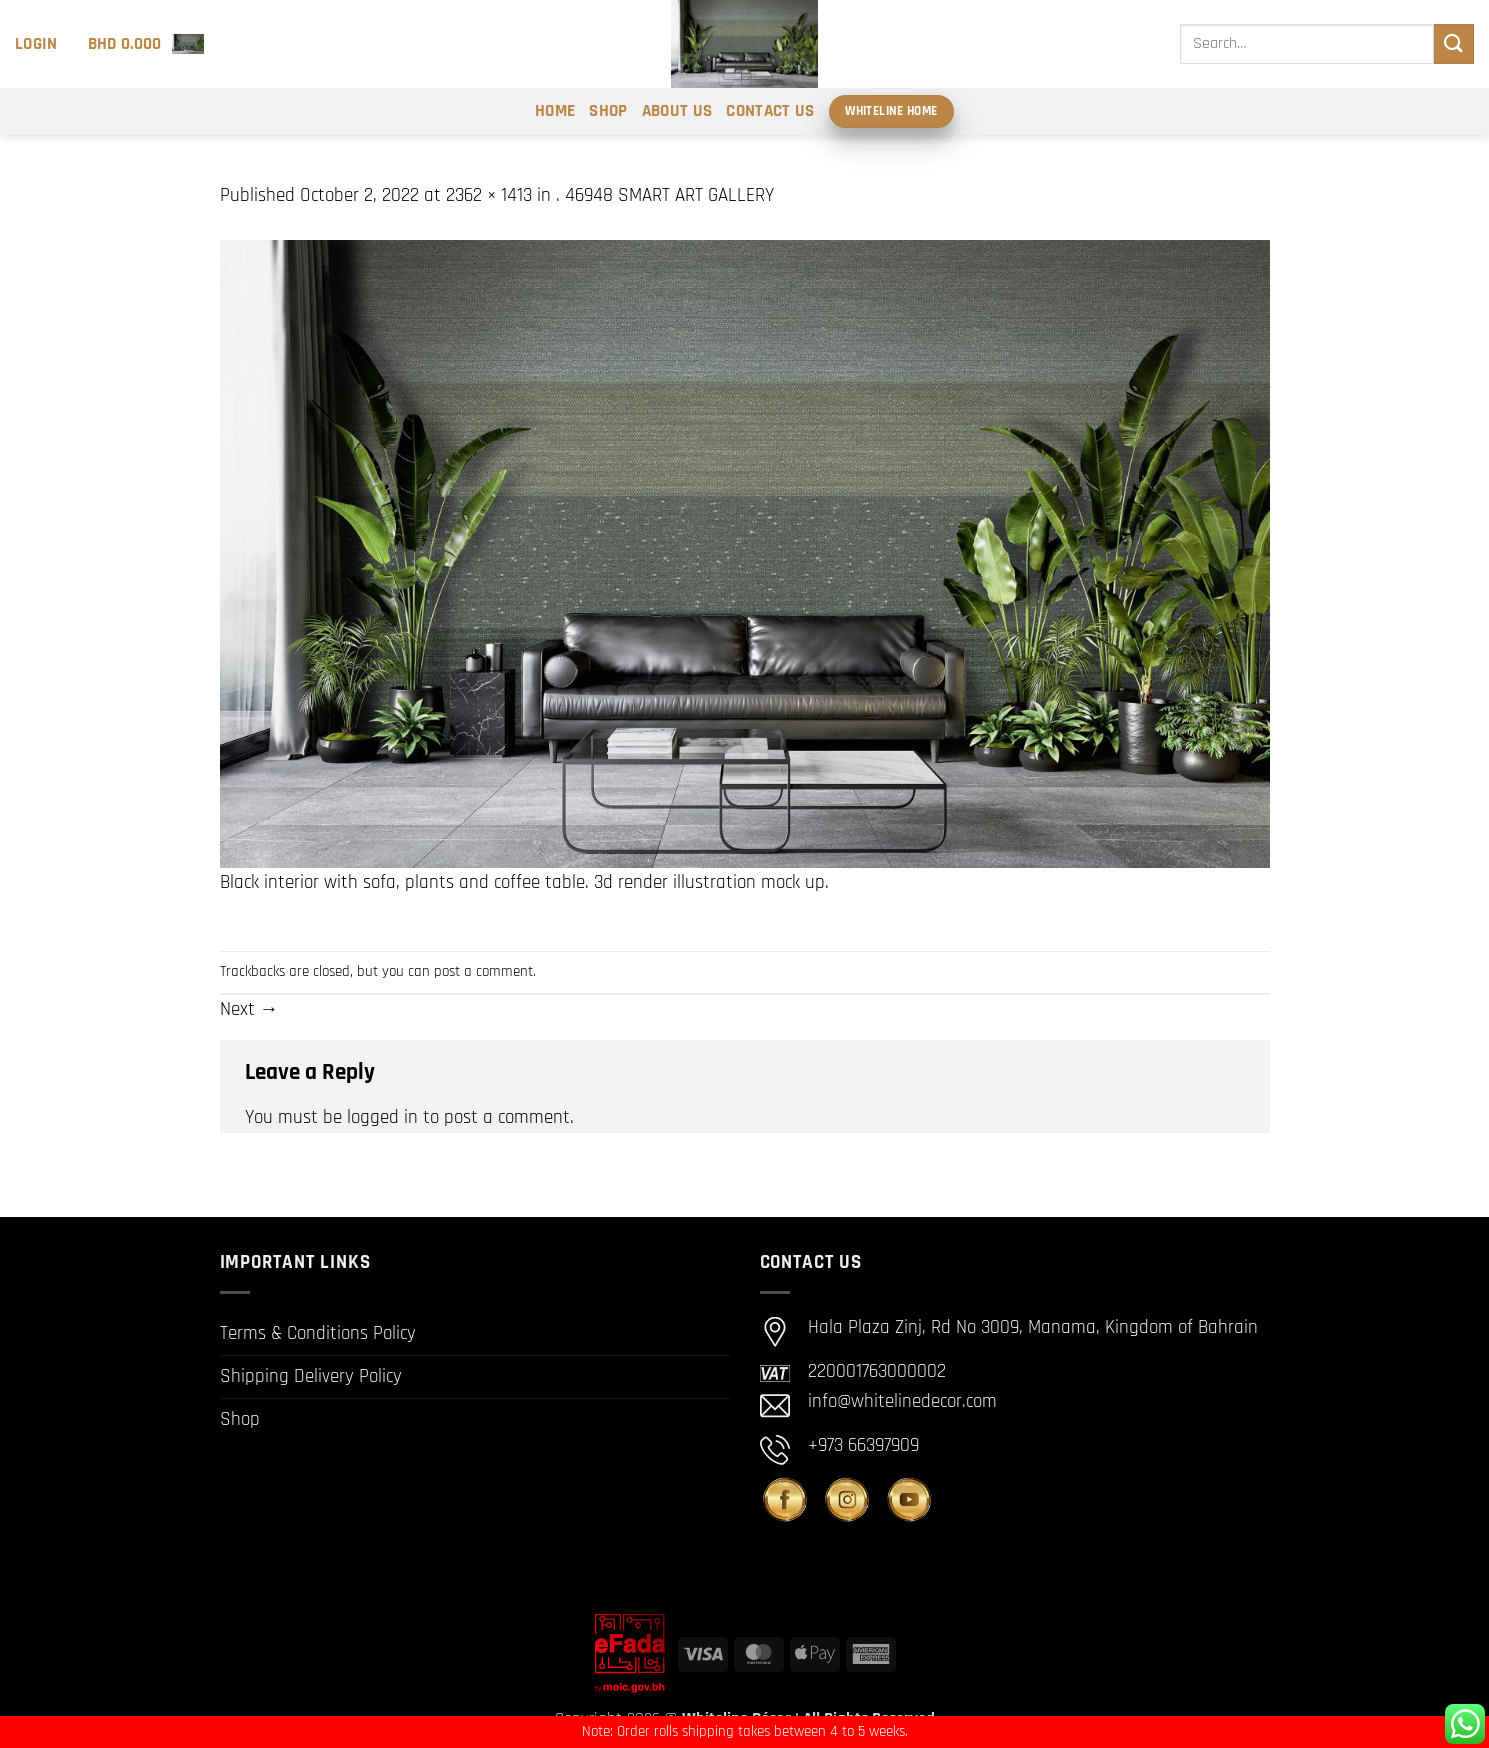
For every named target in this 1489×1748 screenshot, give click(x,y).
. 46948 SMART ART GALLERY (665, 195)
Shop (608, 111)
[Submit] (1454, 43)
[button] (36, 44)
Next (249, 1009)
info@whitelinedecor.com (902, 1401)
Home (555, 111)
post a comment (483, 971)
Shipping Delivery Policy (311, 1376)
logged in (382, 1117)
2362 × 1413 (489, 195)
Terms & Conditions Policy (318, 1333)
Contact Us (770, 111)
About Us (677, 111)
